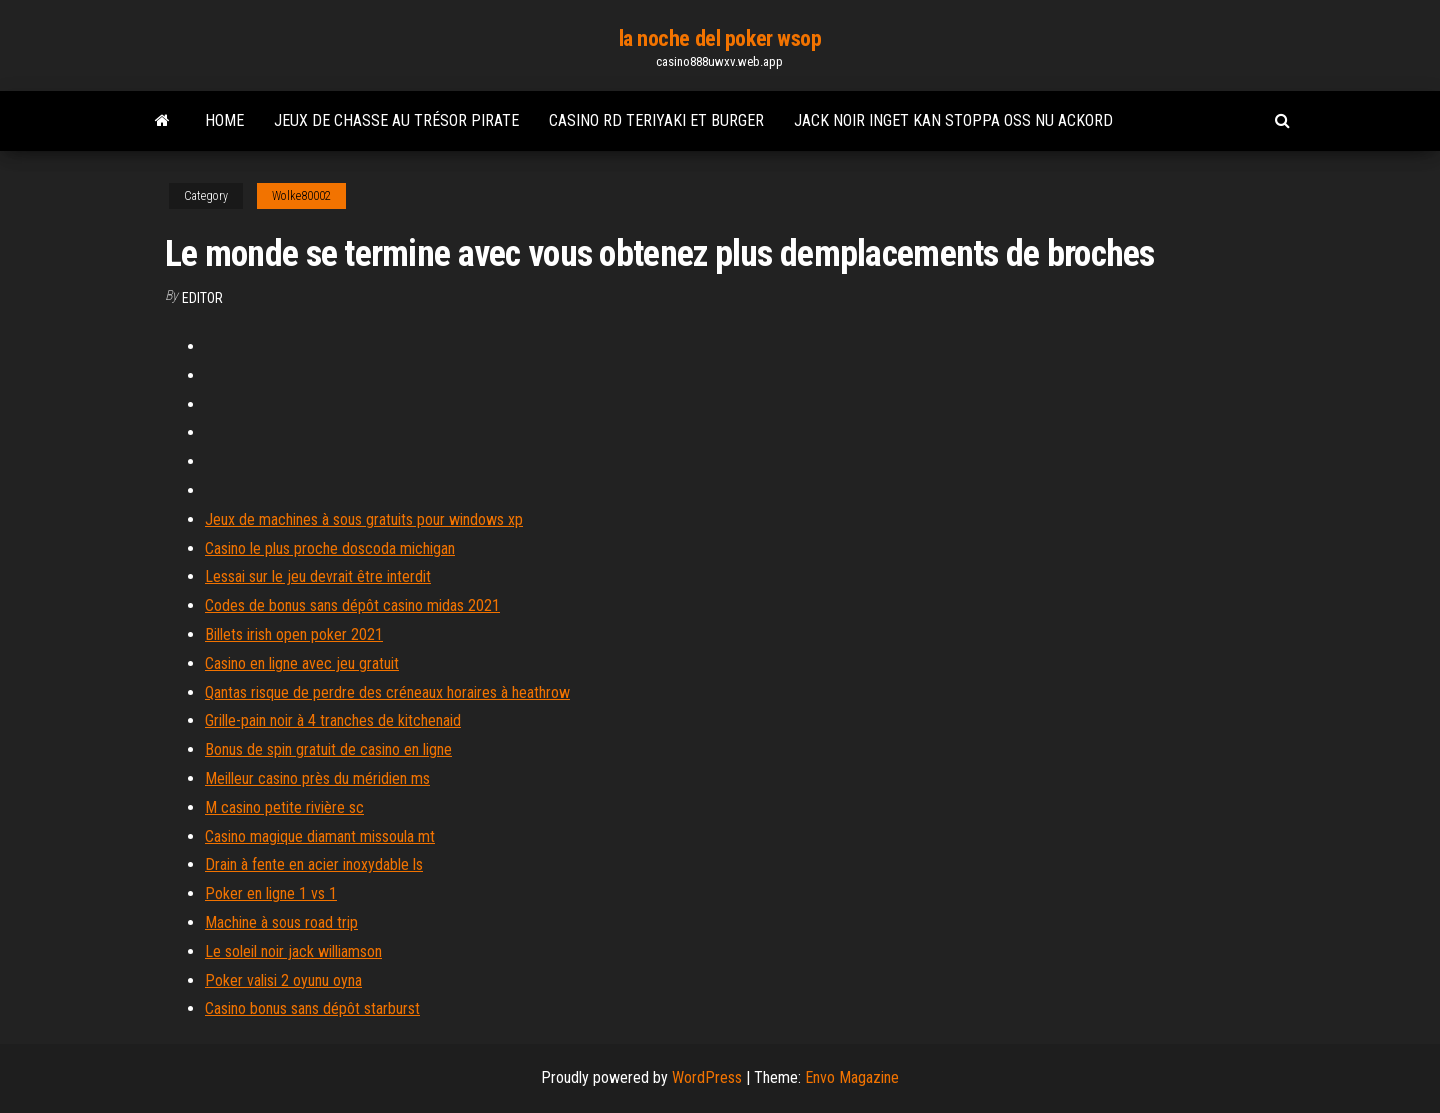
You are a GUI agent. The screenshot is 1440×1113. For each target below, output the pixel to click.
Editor (202, 298)
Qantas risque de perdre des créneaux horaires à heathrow (387, 692)
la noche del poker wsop (720, 38)
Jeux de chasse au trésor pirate (396, 120)
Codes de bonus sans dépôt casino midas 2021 (352, 605)
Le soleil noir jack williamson (293, 951)
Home (224, 120)
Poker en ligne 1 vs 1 (271, 893)
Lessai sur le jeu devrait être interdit (318, 576)
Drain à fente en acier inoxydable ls (314, 864)
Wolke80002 (301, 196)
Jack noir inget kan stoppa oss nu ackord (953, 120)
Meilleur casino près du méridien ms (317, 778)
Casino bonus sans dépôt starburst (312, 1008)
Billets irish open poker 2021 (294, 634)
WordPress (707, 1077)
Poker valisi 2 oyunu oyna (283, 980)
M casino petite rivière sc (284, 807)
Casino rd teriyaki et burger (656, 120)
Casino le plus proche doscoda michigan (330, 548)
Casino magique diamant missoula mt (320, 836)
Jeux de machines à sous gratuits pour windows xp (364, 519)
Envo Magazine (852, 1077)
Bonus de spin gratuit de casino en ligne (328, 749)
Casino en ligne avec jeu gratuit (302, 663)
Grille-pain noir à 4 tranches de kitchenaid (333, 720)
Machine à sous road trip (281, 922)
